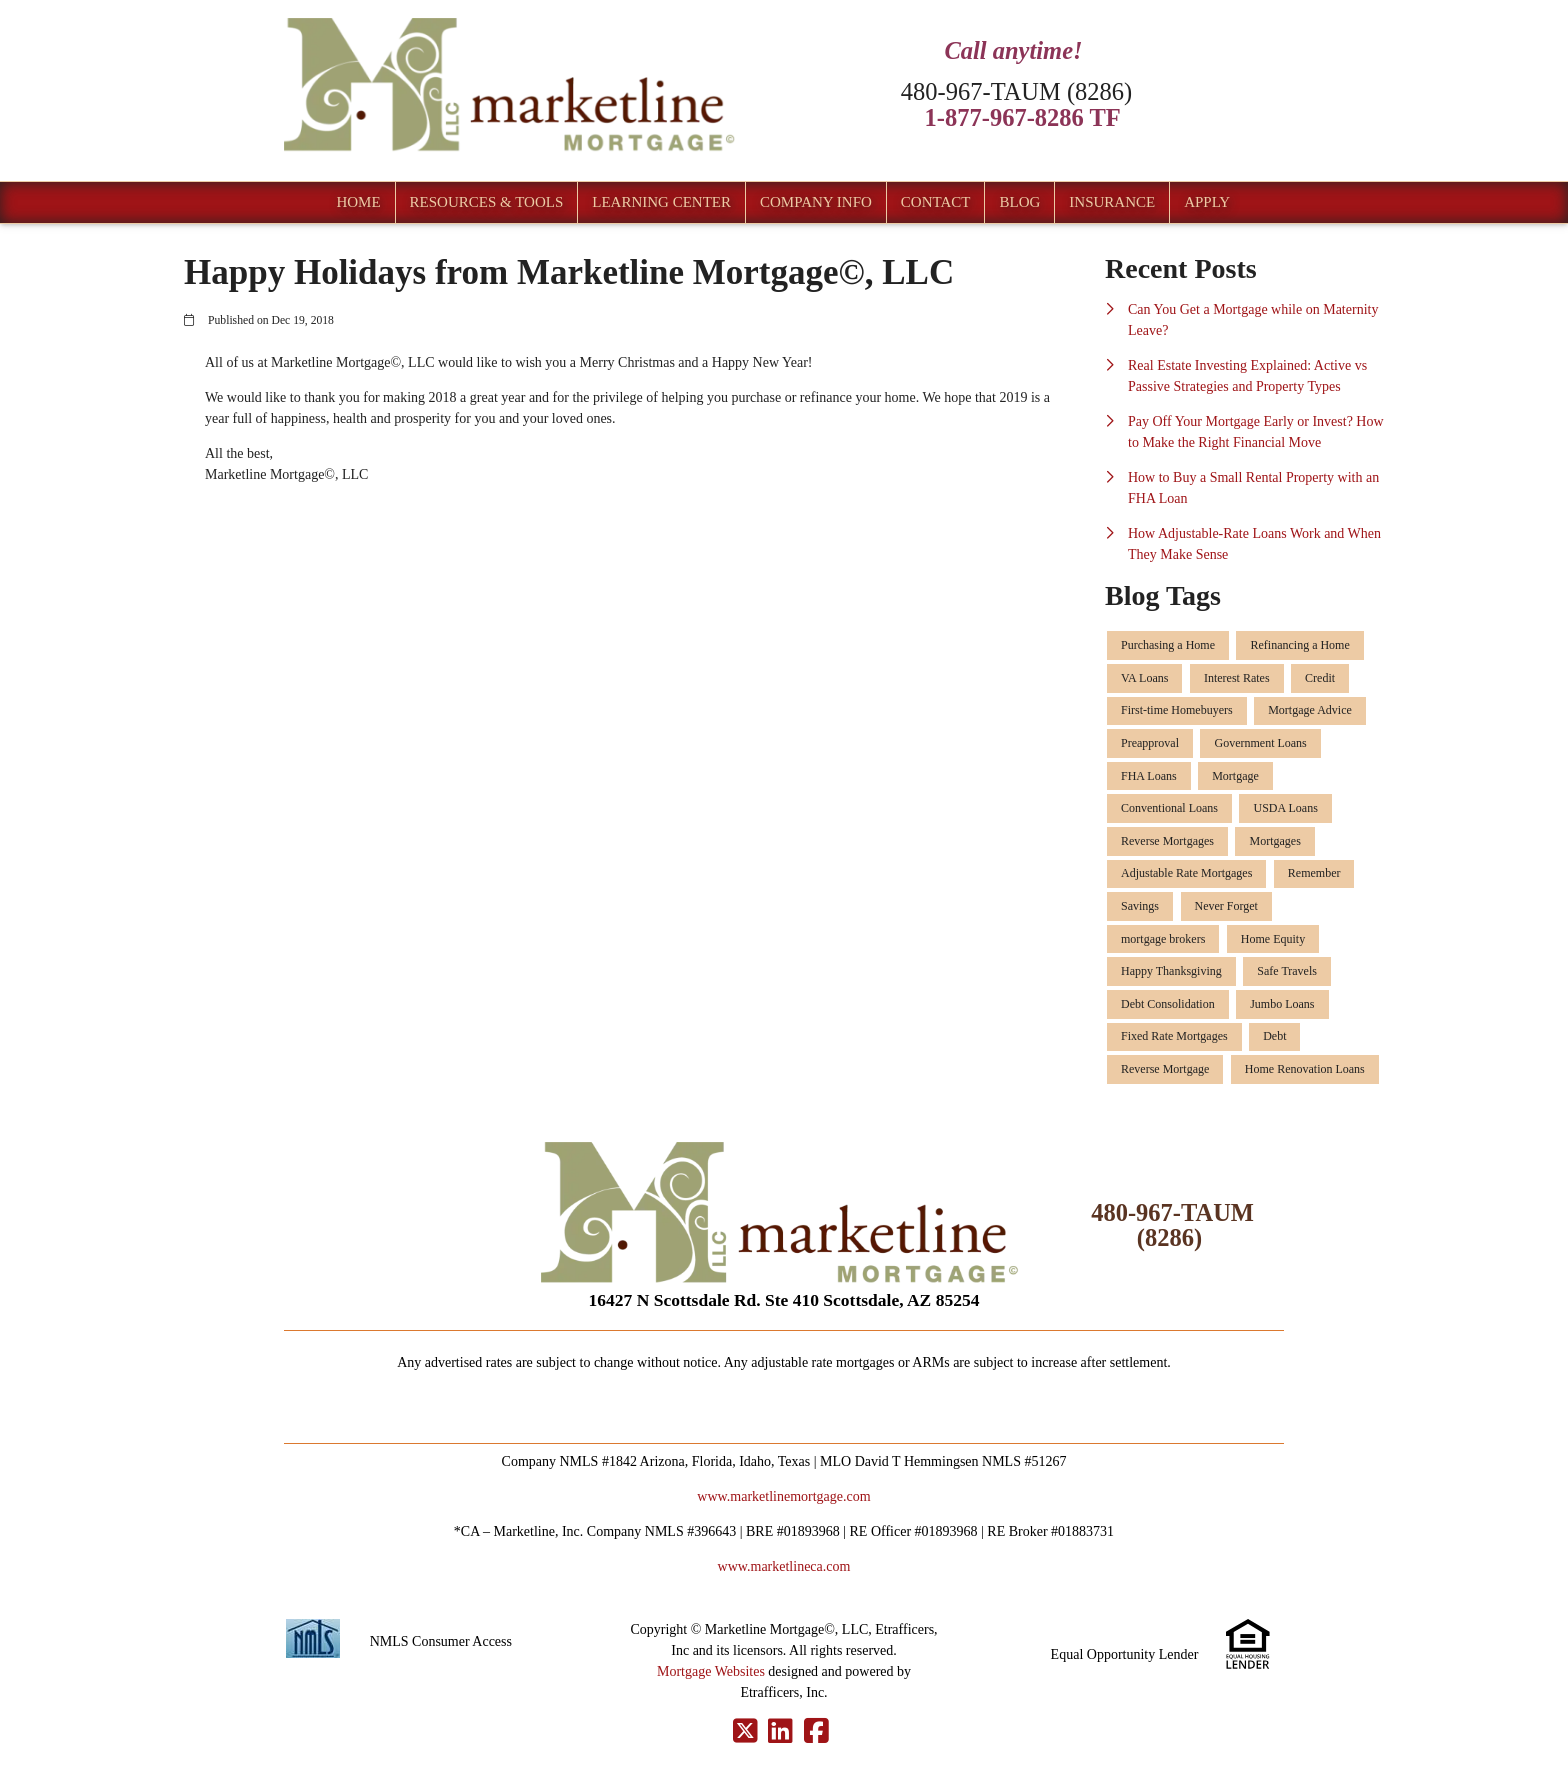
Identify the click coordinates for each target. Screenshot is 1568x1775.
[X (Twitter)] (745, 1732)
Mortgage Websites (711, 1671)
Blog (1019, 202)
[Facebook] (816, 1732)
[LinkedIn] (780, 1732)
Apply (1207, 202)
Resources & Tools (487, 202)
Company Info (816, 202)
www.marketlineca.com (784, 1566)
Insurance (1112, 202)
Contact (936, 202)
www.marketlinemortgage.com (783, 1496)
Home (358, 202)
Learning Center (661, 202)
